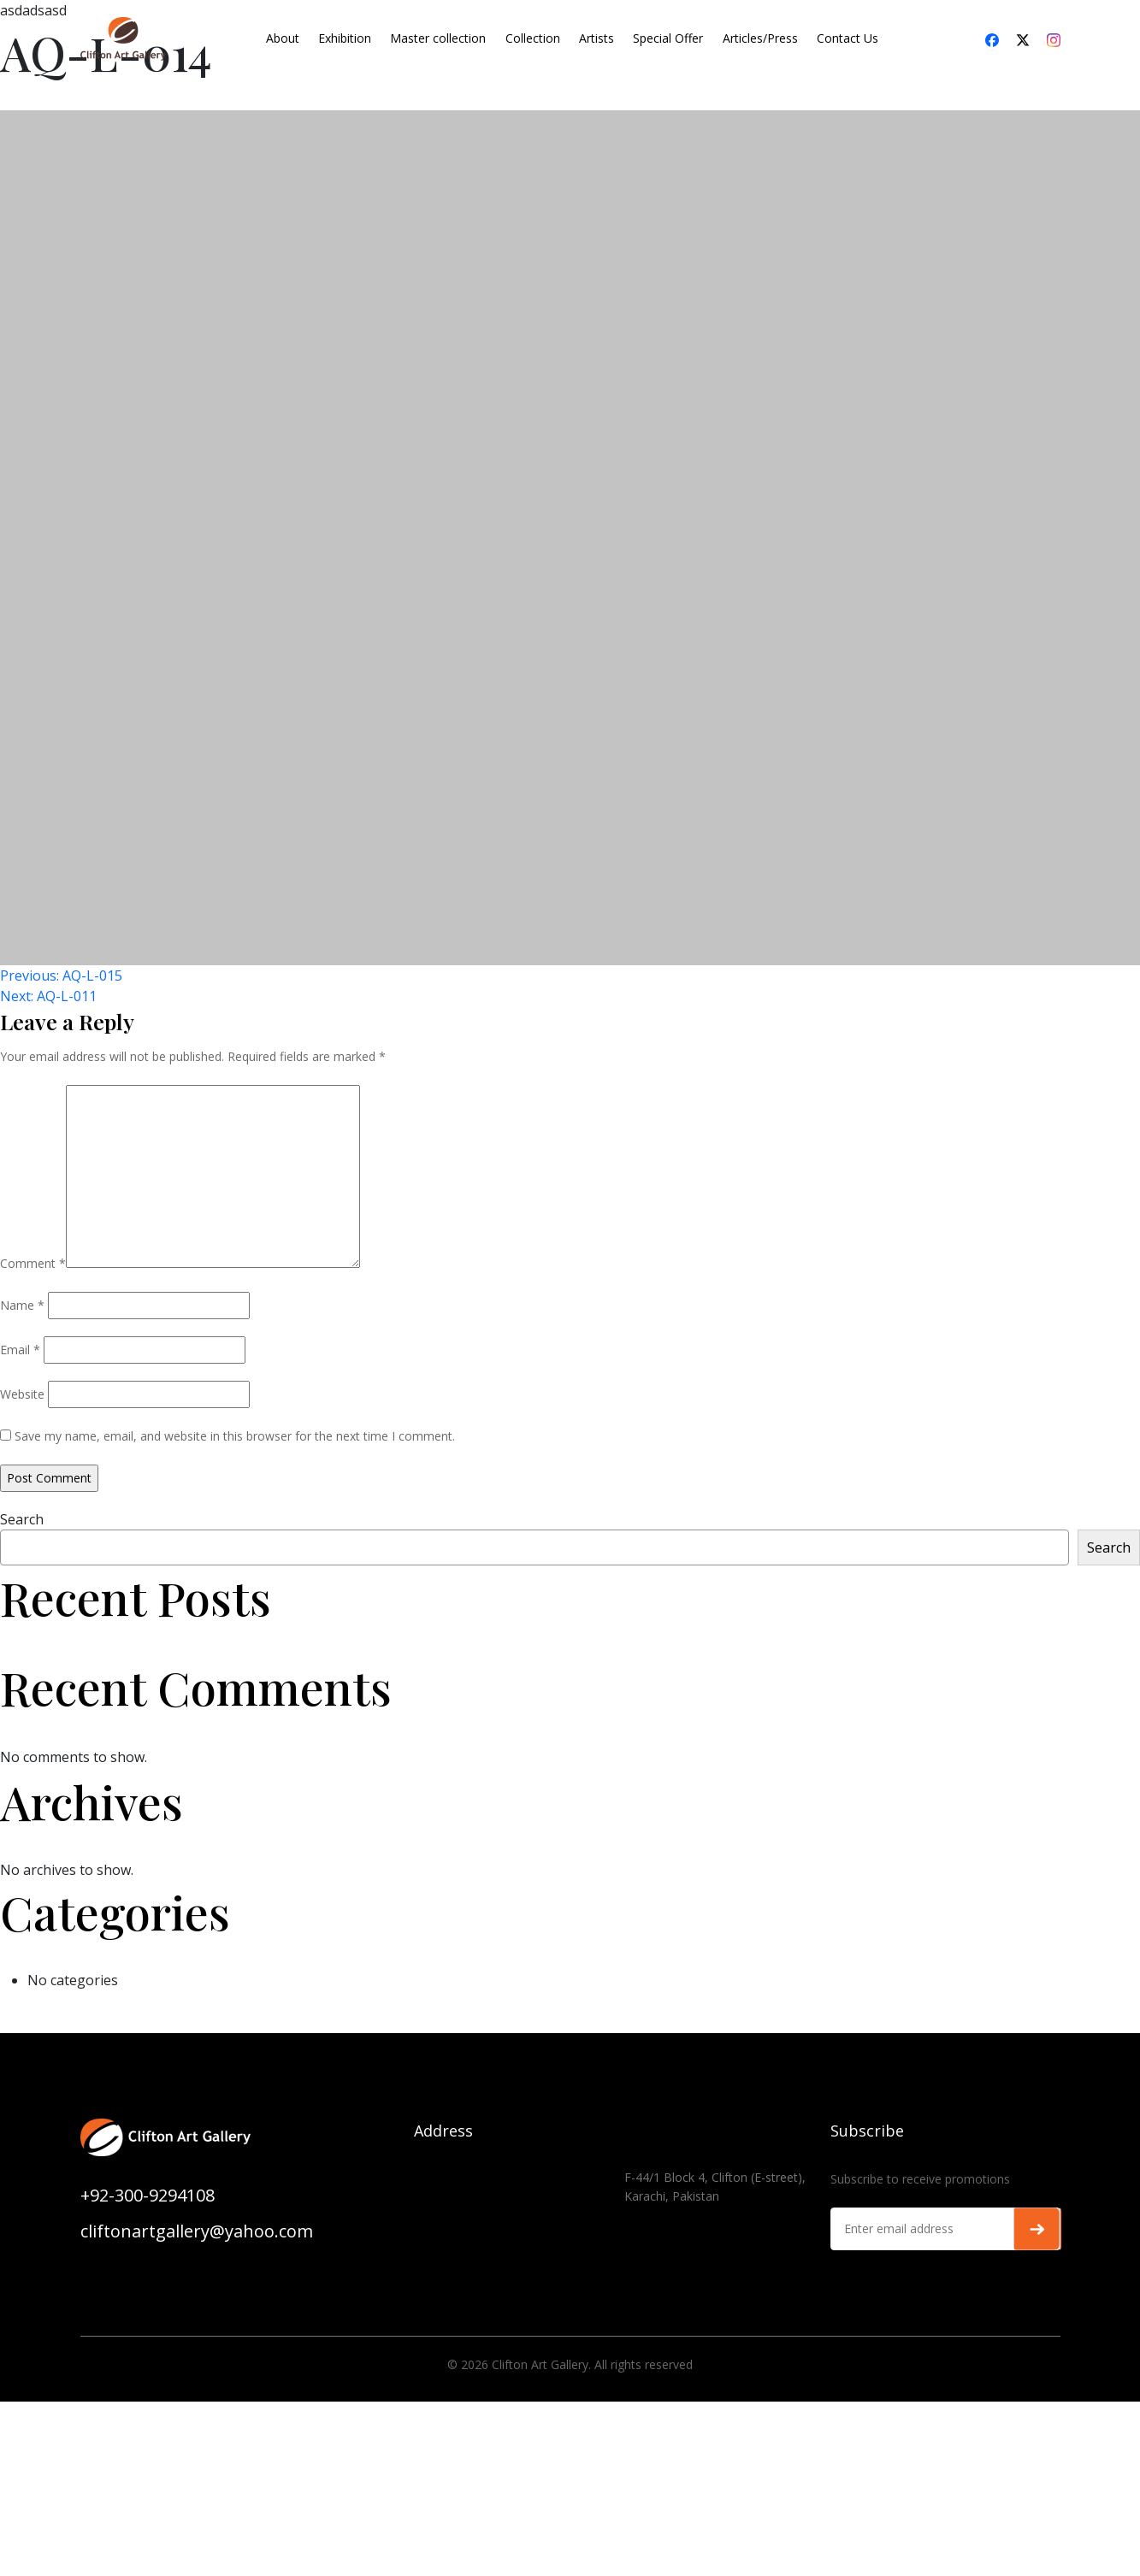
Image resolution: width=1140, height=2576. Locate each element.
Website (22, 1394)
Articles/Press (760, 38)
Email (20, 1349)
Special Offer (668, 38)
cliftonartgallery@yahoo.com (196, 2231)
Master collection (438, 38)
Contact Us (847, 38)
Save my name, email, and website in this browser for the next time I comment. (235, 1436)
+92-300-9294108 (147, 2195)
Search (22, 1519)
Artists (596, 38)
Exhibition (344, 38)
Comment (33, 1263)
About (282, 38)
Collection (532, 38)
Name (22, 1305)
